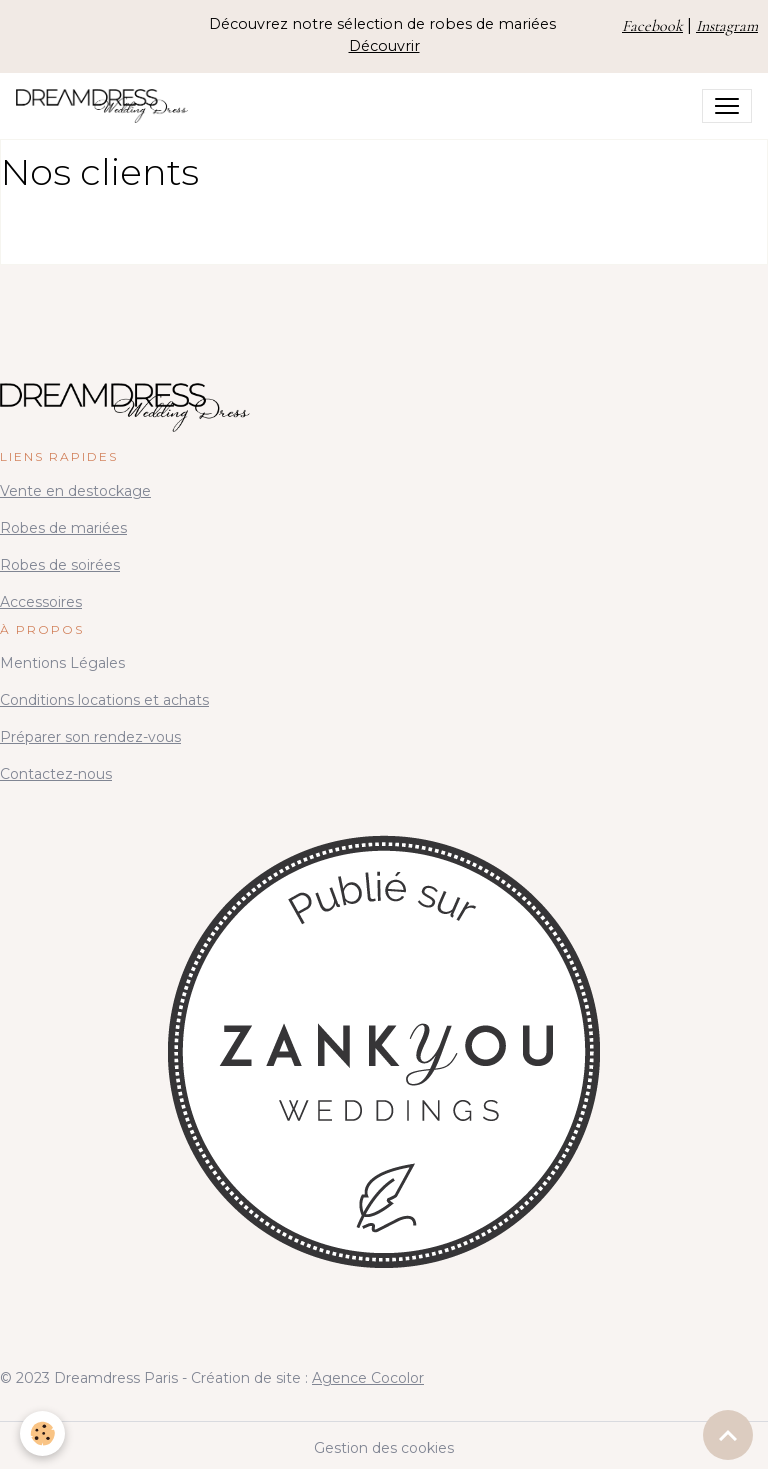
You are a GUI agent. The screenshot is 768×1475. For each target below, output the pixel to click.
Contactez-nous (56, 774)
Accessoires (41, 602)
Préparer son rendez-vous (90, 737)
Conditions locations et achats (104, 700)
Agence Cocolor (368, 1378)
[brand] (106, 106)
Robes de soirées (60, 565)
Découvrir (384, 46)
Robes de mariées (63, 528)
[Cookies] (42, 1433)
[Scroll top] (728, 1435)
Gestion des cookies (384, 1448)
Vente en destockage (75, 491)
